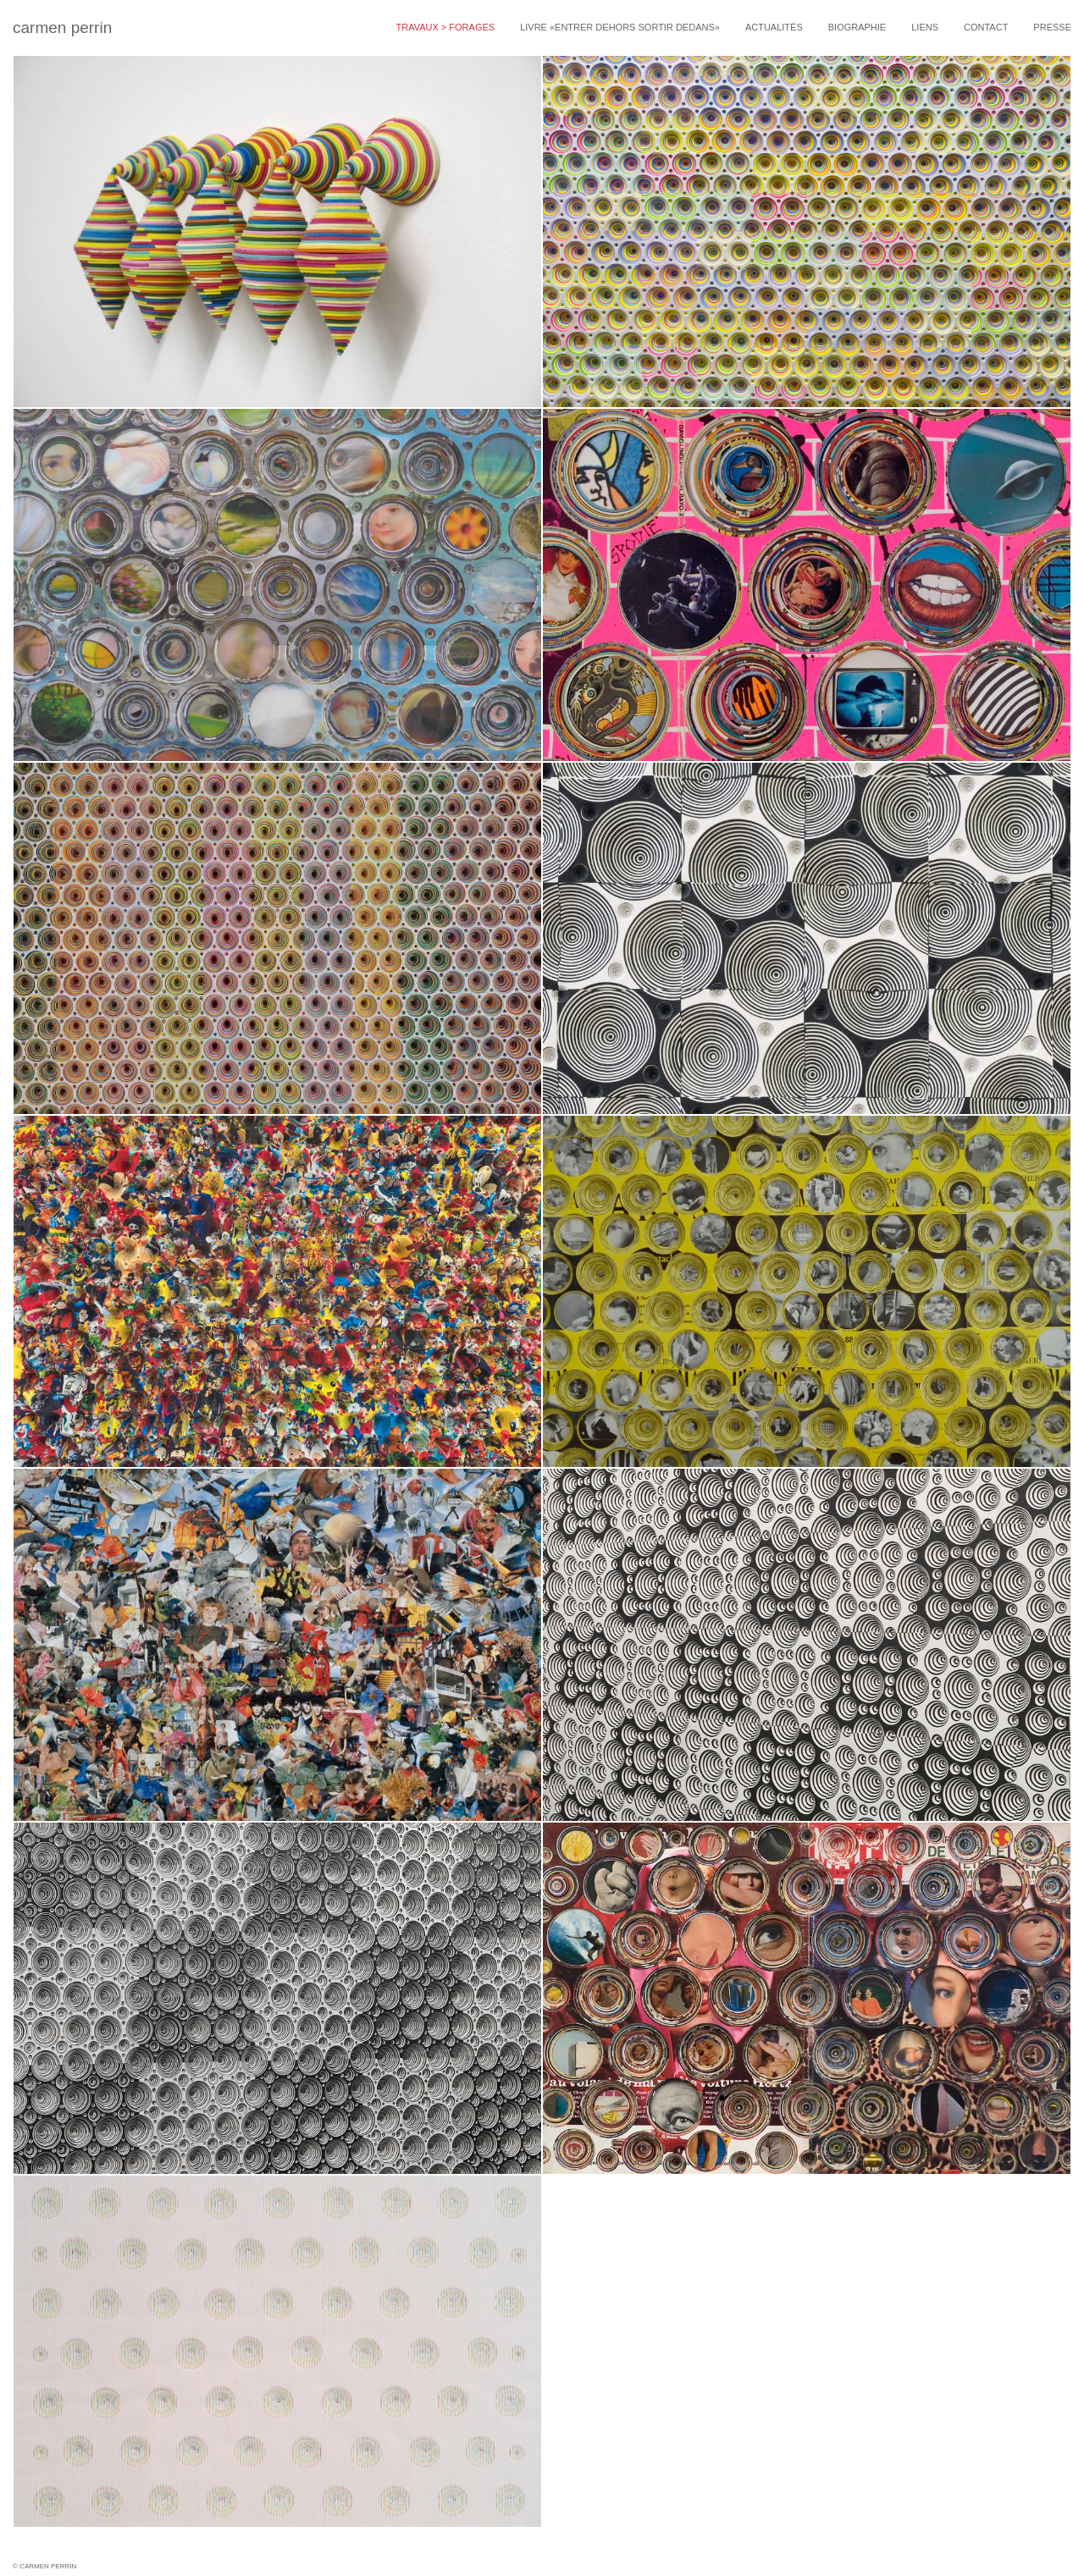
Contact (986, 27)
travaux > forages (445, 27)
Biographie (857, 27)
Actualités (774, 27)
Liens (924, 27)
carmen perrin (62, 27)
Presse (1052, 27)
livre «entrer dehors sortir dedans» (620, 27)
